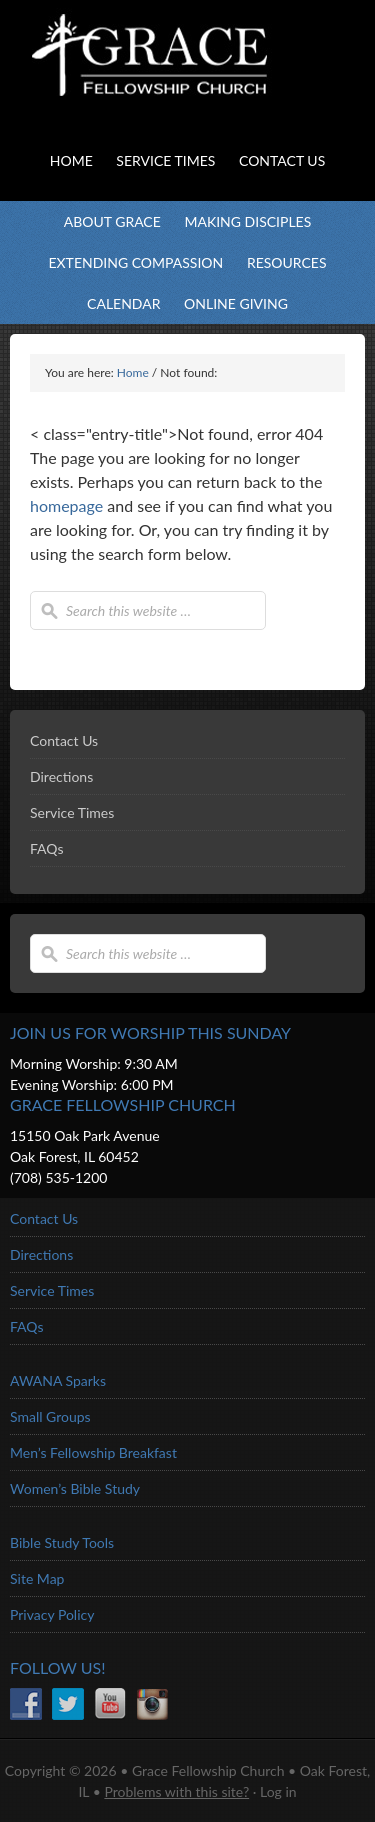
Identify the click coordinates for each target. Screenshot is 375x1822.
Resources (287, 262)
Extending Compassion (135, 262)
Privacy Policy (52, 1614)
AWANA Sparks (58, 1380)
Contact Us (64, 740)
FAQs (46, 848)
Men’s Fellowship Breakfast (93, 1452)
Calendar (123, 303)
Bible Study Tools (62, 1542)
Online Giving (236, 303)
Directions (61, 776)
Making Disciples (247, 221)
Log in (278, 1791)
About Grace (112, 221)
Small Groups (50, 1416)
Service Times (72, 812)
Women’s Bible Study (75, 1488)
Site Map (37, 1578)
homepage (66, 505)
